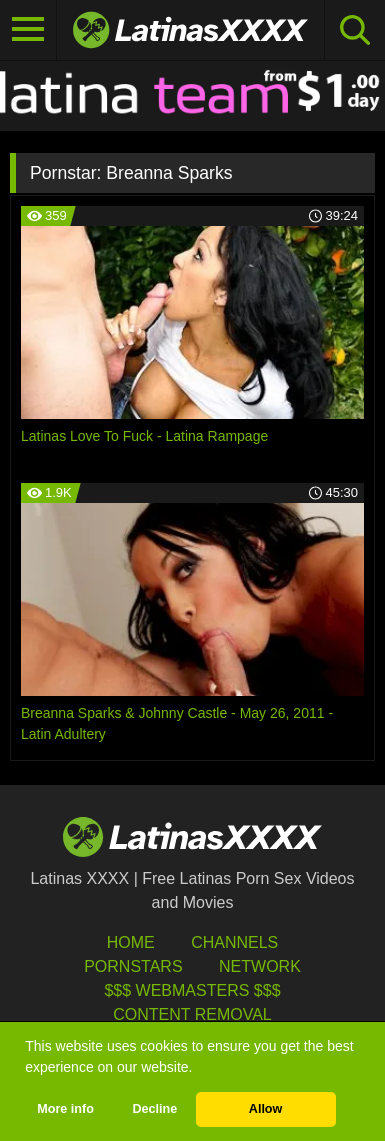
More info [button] (65, 1109)
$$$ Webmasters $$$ (192, 990)
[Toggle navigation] (28, 30)
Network (260, 966)
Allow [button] (266, 1109)
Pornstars (133, 966)
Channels (234, 942)
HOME (131, 942)
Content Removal (192, 1014)
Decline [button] (154, 1109)
